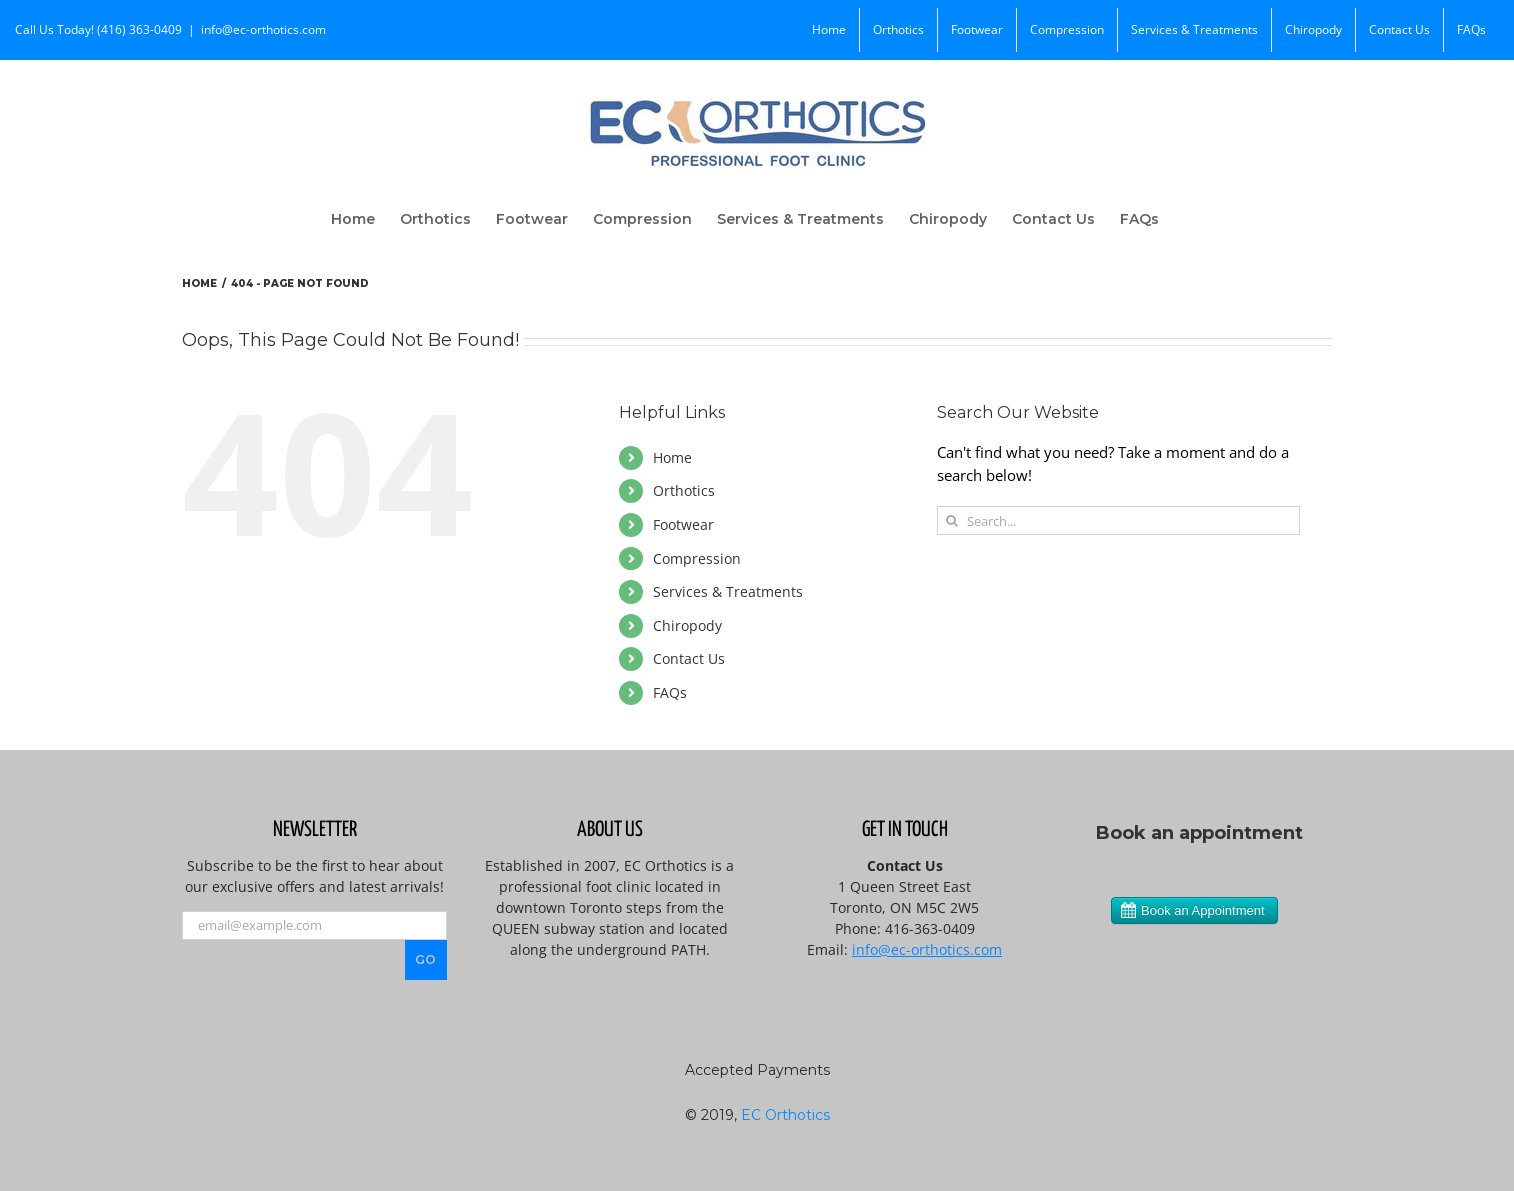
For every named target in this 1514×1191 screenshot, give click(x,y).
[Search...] (1118, 520)
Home (672, 457)
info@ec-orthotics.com (263, 29)
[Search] (951, 520)
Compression (697, 558)
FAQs (670, 692)
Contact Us (689, 658)
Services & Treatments (728, 591)
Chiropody (687, 625)
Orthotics (684, 490)
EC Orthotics (785, 1115)
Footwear (683, 524)
